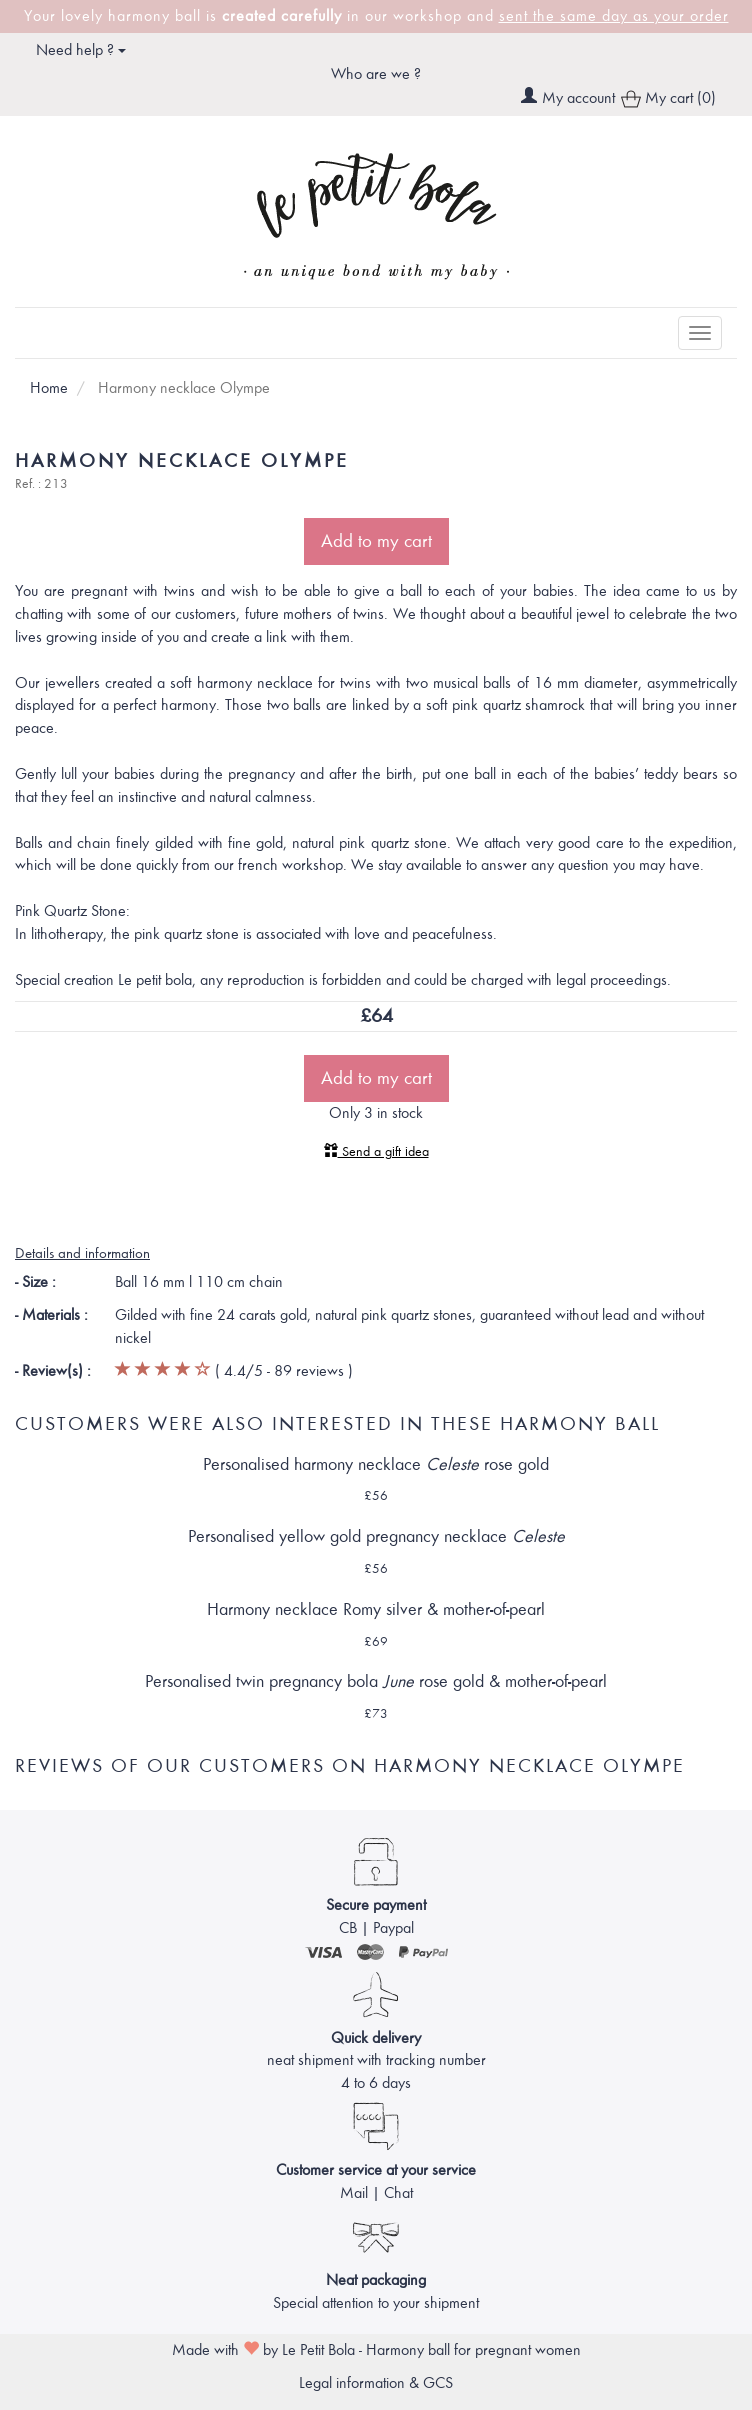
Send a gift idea (376, 1151)
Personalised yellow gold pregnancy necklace (376, 1536)
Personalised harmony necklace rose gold (376, 1464)
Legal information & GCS (376, 2383)
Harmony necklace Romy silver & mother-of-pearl (376, 1609)
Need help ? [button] (81, 50)
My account (578, 98)
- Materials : (51, 1315)
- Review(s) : (53, 1371)
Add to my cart (376, 541)
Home (49, 388)
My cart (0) (668, 99)
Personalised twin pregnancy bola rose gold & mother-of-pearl (376, 1681)
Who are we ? (376, 74)
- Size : (35, 1282)
